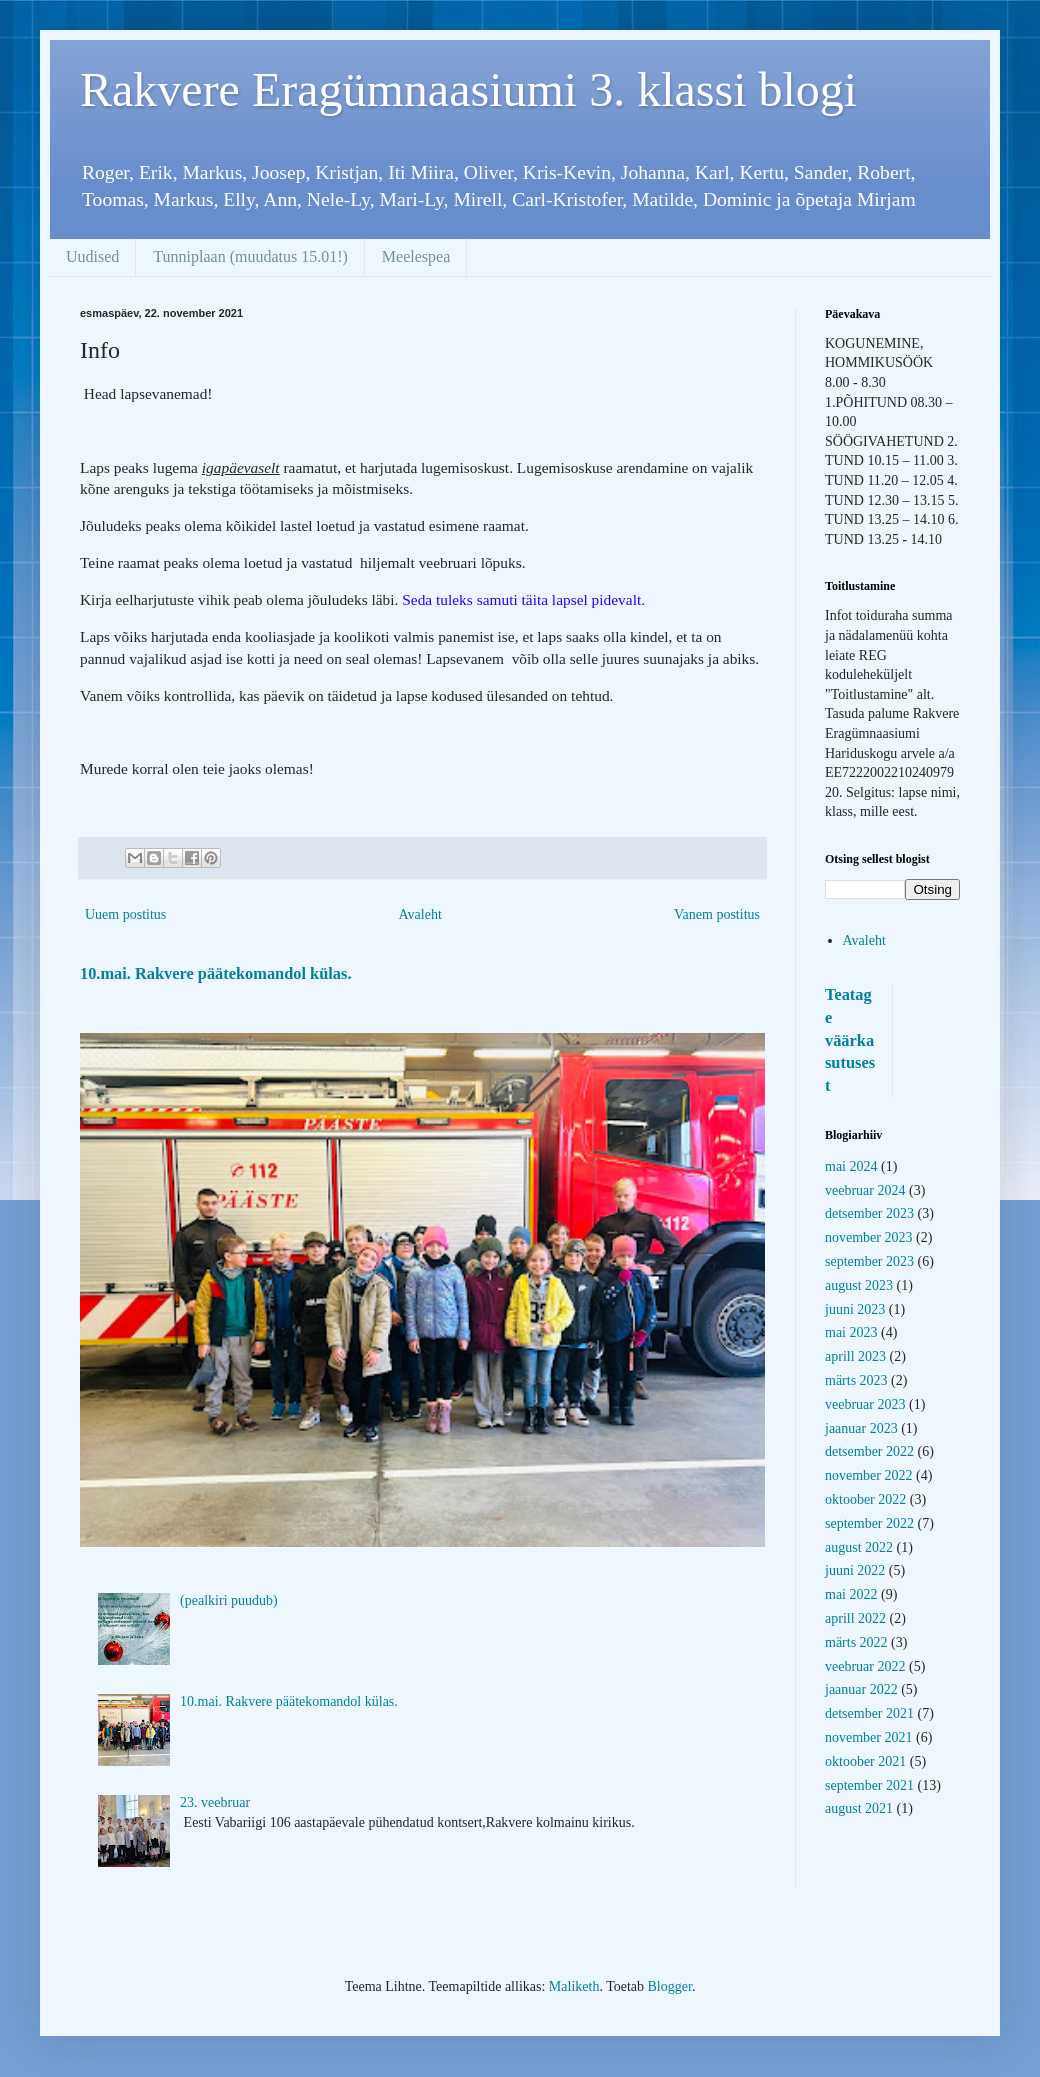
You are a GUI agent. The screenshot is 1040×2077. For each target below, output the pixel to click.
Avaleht (420, 914)
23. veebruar (215, 1802)
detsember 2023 (869, 1213)
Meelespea (416, 256)
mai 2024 (851, 1166)
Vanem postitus (717, 914)
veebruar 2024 (865, 1190)
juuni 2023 (855, 1309)
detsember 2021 (869, 1713)
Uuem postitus (125, 914)
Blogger (670, 1986)
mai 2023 (851, 1332)
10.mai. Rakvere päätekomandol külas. (215, 973)
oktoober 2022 (865, 1499)
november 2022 (868, 1475)
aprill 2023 (855, 1356)
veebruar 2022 (865, 1666)
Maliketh (574, 1986)
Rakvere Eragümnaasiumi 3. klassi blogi (468, 89)
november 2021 (868, 1737)
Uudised (92, 256)
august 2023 (859, 1285)
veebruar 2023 (865, 1404)
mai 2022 (851, 1594)
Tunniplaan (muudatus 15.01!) (250, 256)
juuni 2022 (855, 1570)
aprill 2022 (855, 1618)
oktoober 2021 (865, 1761)
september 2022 (869, 1523)
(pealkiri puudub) (229, 1600)
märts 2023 (856, 1380)
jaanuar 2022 (861, 1689)
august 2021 (859, 1808)
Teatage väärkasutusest (850, 1040)
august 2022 (859, 1547)
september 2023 (869, 1261)
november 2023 (868, 1237)
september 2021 (869, 1785)
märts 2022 (856, 1642)
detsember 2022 (869, 1451)
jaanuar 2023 (861, 1428)
